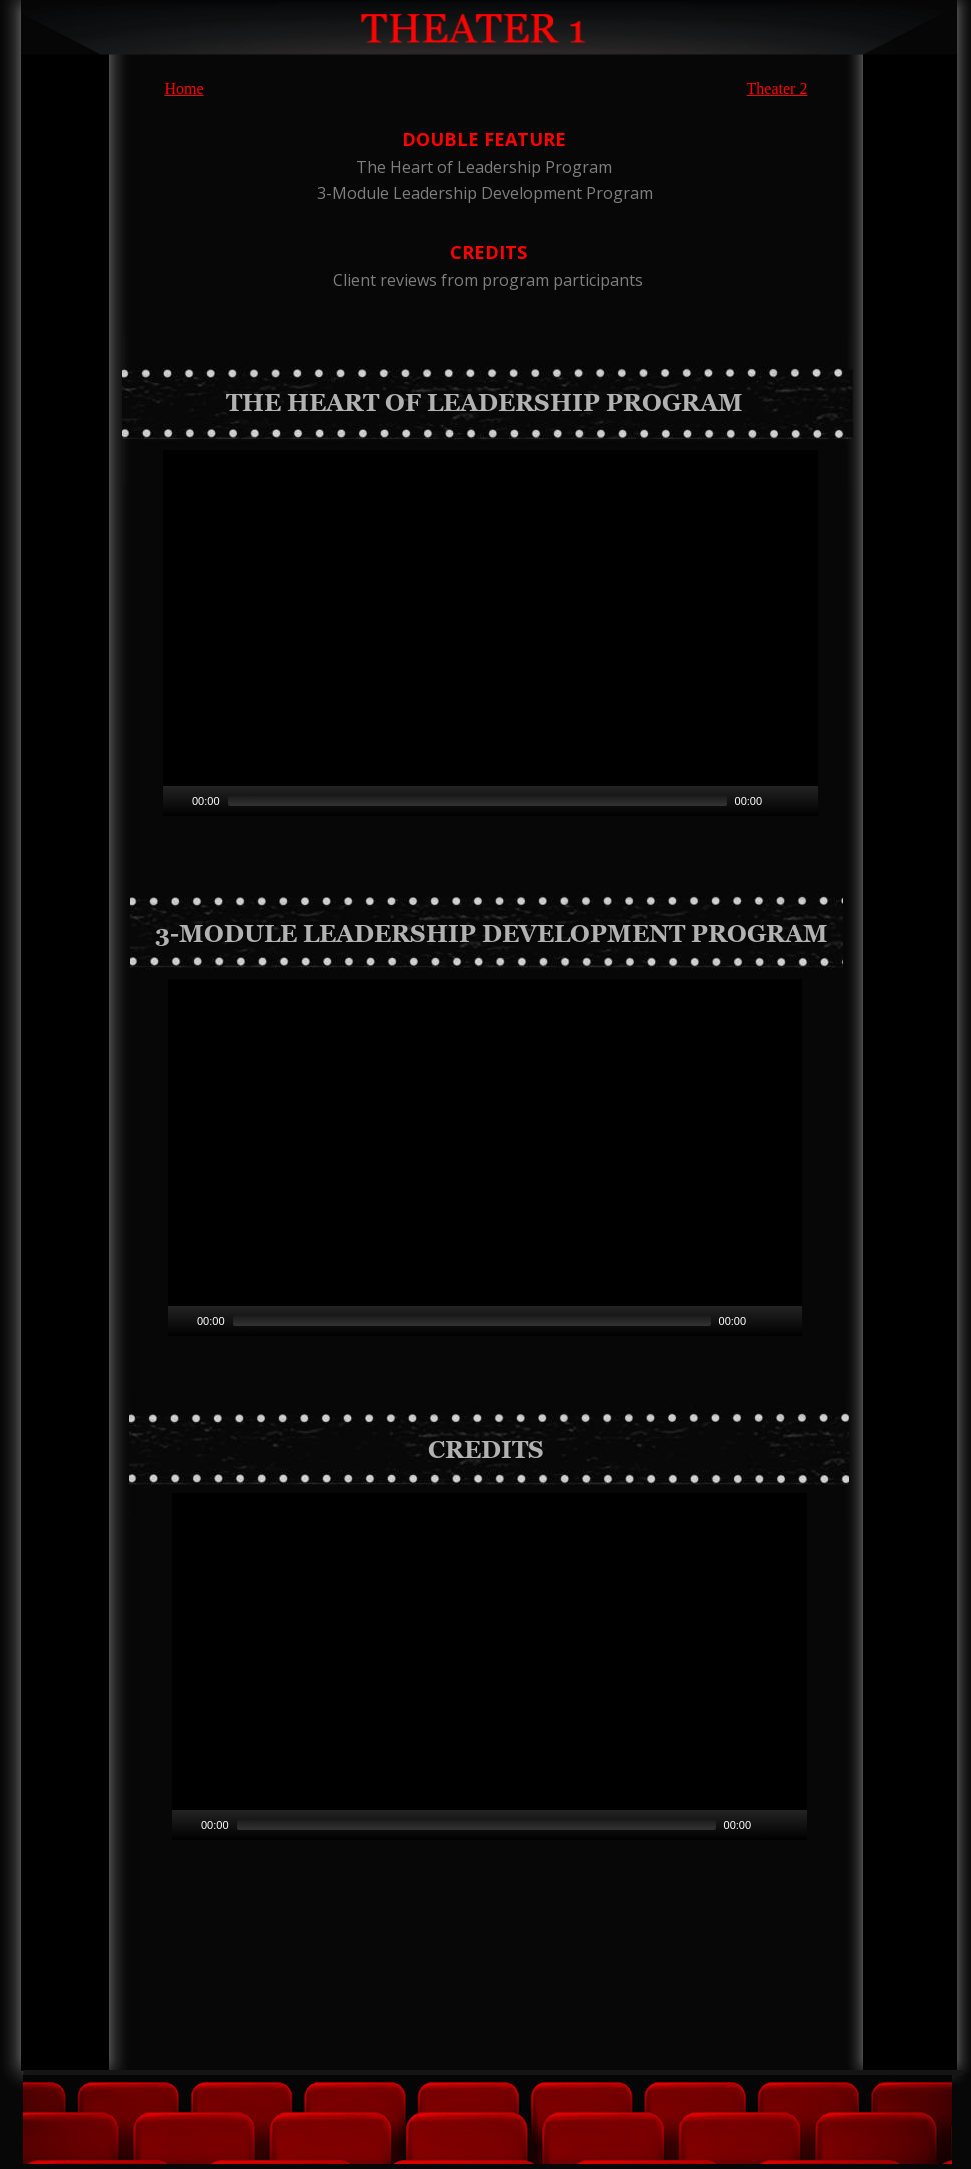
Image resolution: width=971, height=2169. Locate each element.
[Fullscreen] (788, 1321)
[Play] (181, 1321)
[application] (485, 1157)
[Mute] (762, 1321)
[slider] (472, 1321)
